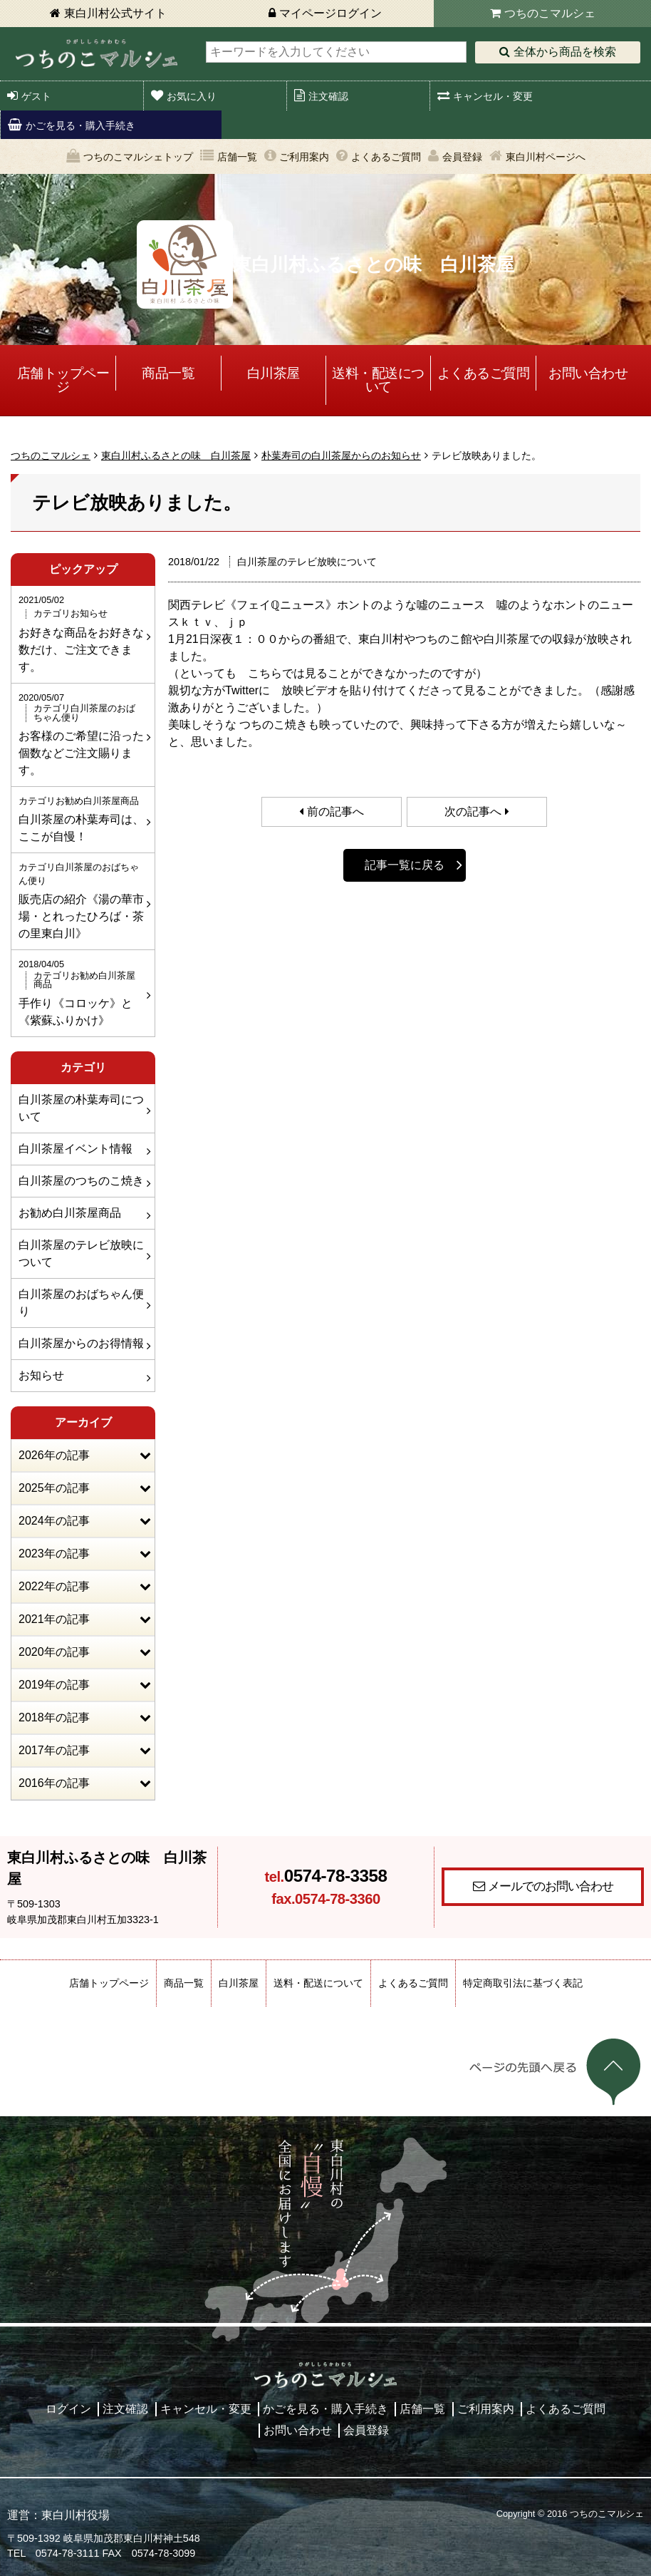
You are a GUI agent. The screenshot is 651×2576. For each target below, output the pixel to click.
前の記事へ (335, 811)
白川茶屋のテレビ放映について (81, 1253)
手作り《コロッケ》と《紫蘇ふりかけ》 (81, 991)
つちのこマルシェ (549, 13)
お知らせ (41, 1375)
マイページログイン (330, 13)
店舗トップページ (63, 380)
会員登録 (462, 157)
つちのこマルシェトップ (138, 157)
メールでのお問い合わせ (550, 1886)
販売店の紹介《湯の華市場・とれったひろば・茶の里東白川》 (81, 899)
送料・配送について (378, 380)
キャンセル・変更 (493, 96)
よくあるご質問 (386, 157)
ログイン (68, 2409)
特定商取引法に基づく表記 (523, 1983)
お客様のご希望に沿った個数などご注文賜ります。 (81, 733)
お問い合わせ (587, 373)
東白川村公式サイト (115, 13)
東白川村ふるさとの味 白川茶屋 (176, 455)
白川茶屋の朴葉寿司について (81, 1108)
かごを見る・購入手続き (80, 125)
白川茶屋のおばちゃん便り (81, 1302)
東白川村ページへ (545, 157)
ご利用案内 (304, 157)
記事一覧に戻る (404, 865)
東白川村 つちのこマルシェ (96, 54)
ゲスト (36, 96)
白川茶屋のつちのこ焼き (81, 1181)
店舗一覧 (237, 157)
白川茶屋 (273, 373)
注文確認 (328, 96)
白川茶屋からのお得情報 (81, 1343)
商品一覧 (168, 373)
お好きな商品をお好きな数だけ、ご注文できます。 (81, 632)
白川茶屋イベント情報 (75, 1149)
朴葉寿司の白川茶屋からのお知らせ (341, 455)
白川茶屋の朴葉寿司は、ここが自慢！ (81, 818)
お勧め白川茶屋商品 (70, 1213)
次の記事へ (472, 811)
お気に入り (192, 96)
